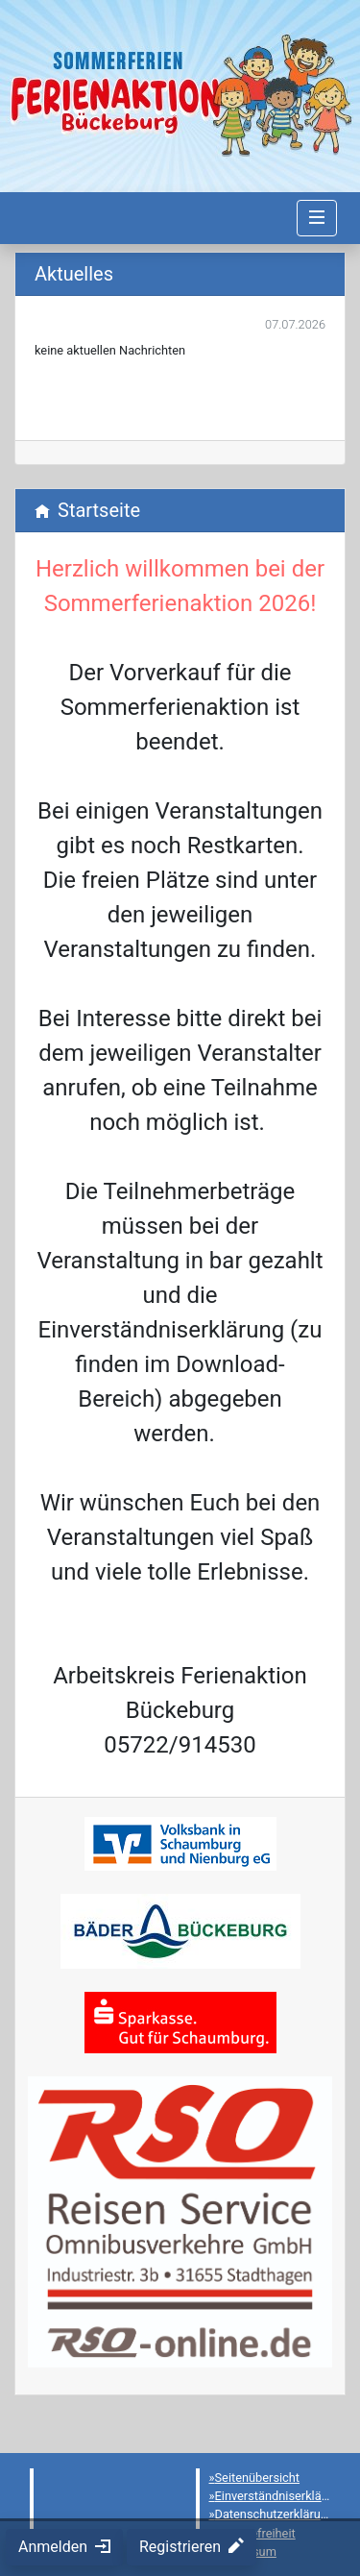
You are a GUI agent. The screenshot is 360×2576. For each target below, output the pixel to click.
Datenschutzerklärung (275, 2514)
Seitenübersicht (257, 2477)
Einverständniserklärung (281, 2496)
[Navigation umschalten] (317, 218)
